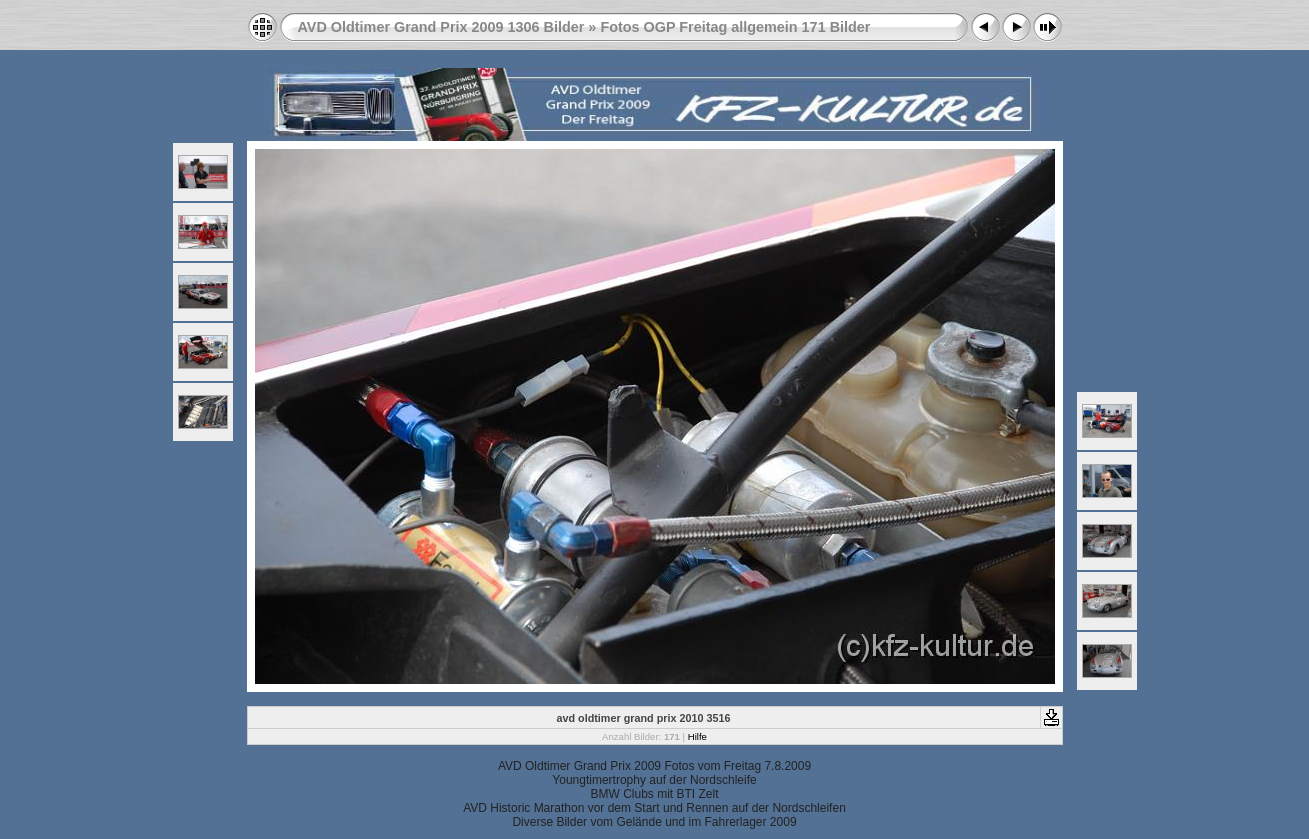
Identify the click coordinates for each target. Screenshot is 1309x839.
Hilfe (697, 736)
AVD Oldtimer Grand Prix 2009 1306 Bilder (441, 27)
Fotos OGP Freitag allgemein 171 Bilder (735, 27)
